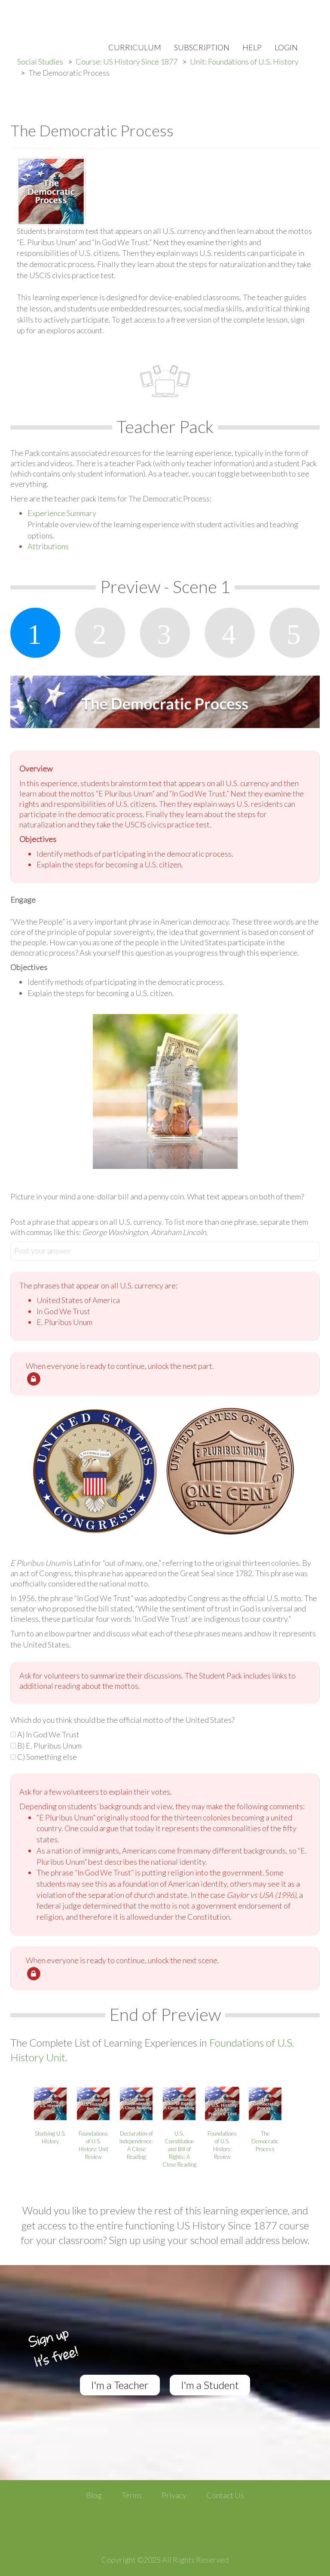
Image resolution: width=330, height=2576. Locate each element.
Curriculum (134, 47)
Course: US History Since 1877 (126, 61)
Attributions (48, 546)
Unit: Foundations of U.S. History (244, 61)
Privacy (174, 2495)
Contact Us (225, 2495)
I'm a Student (210, 2385)
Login (286, 47)
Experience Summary (62, 513)
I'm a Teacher (120, 2385)
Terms (132, 2495)
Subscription (201, 47)
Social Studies (40, 61)
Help (252, 47)
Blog (94, 2495)
